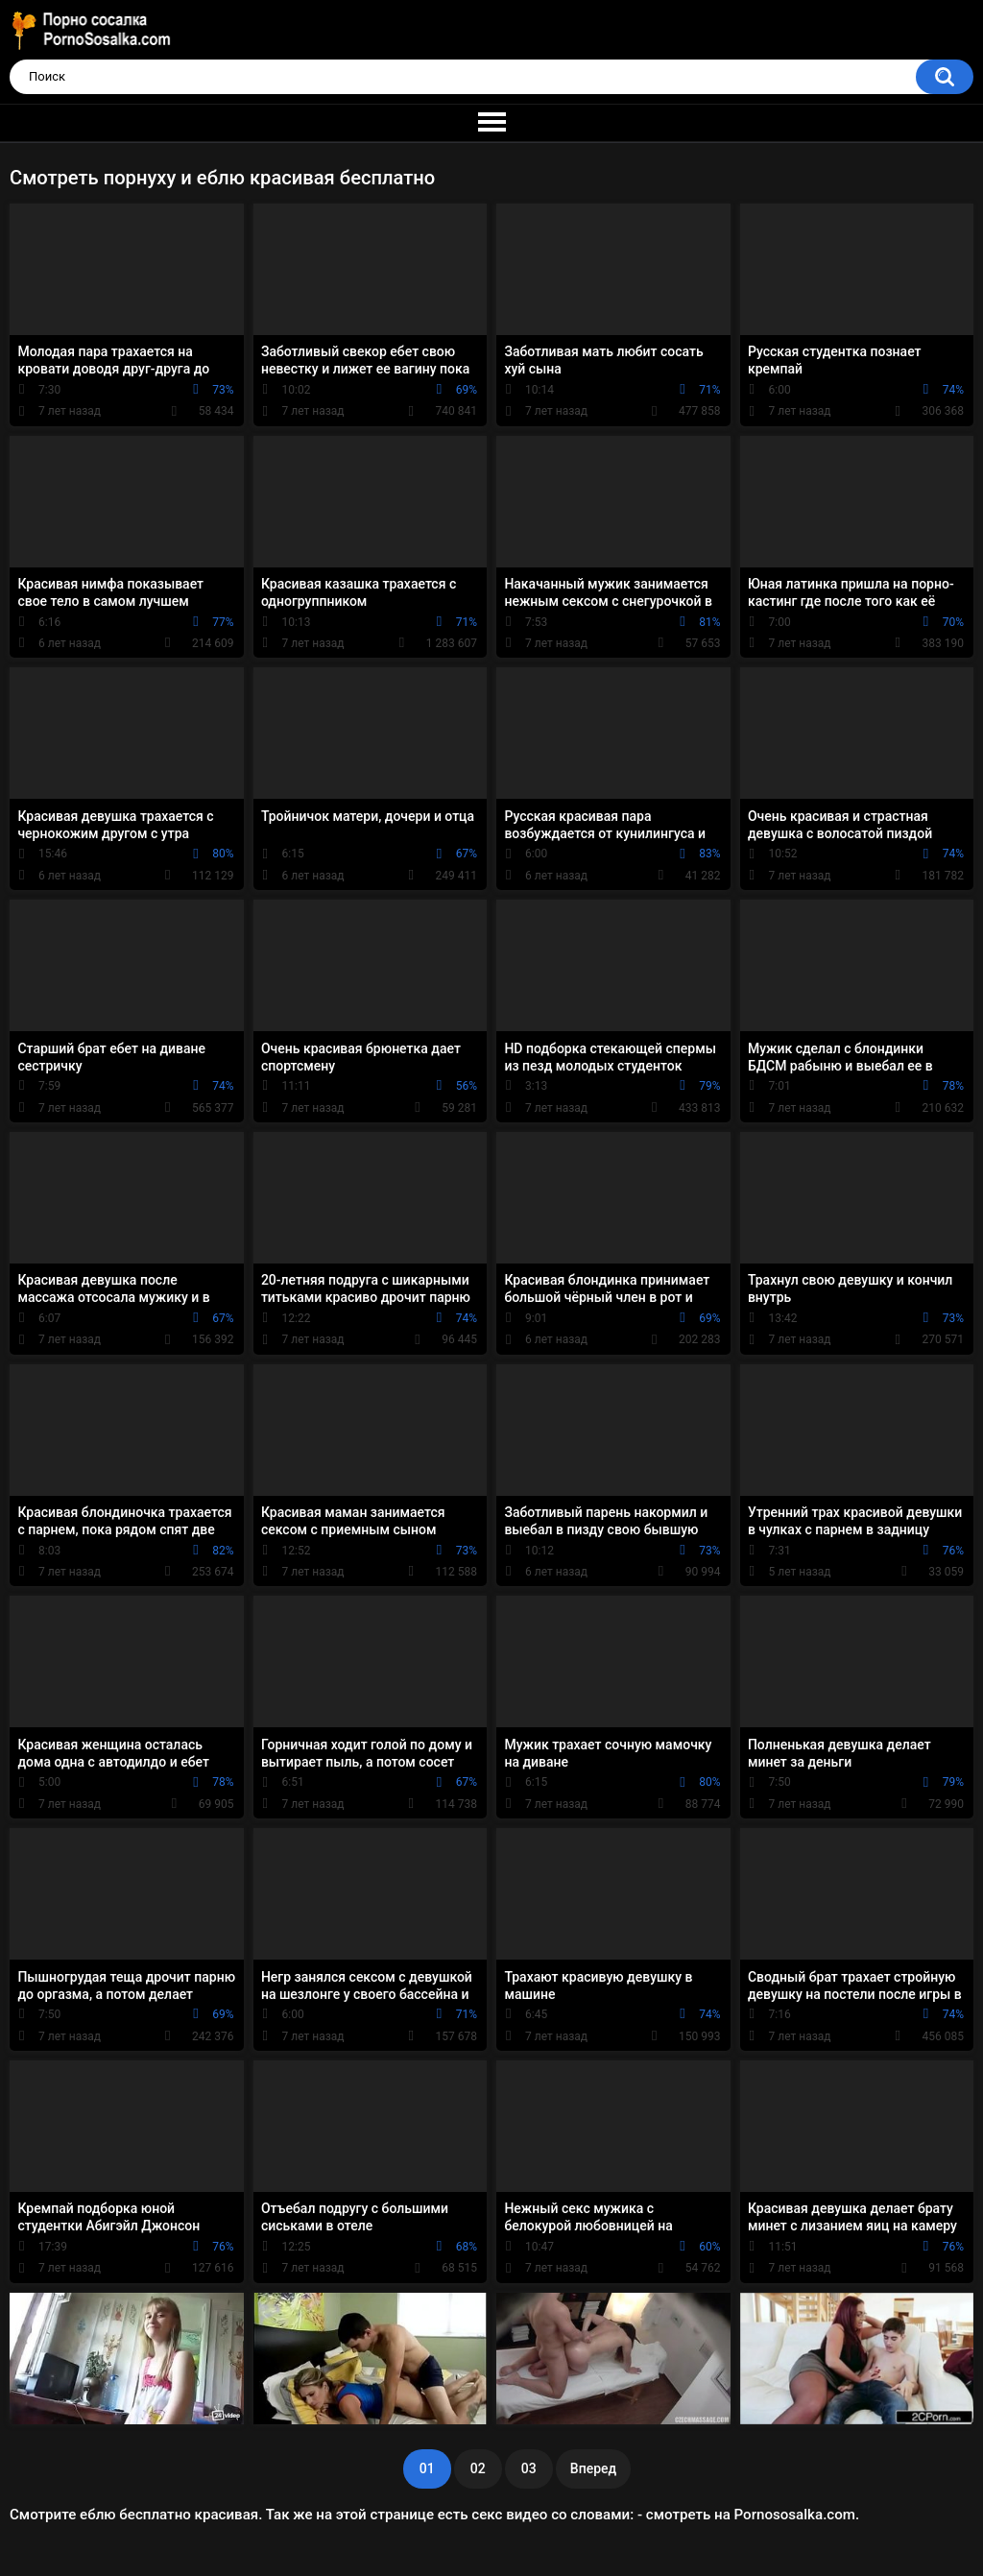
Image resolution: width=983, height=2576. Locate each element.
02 (478, 2468)
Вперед (593, 2468)
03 (529, 2468)
